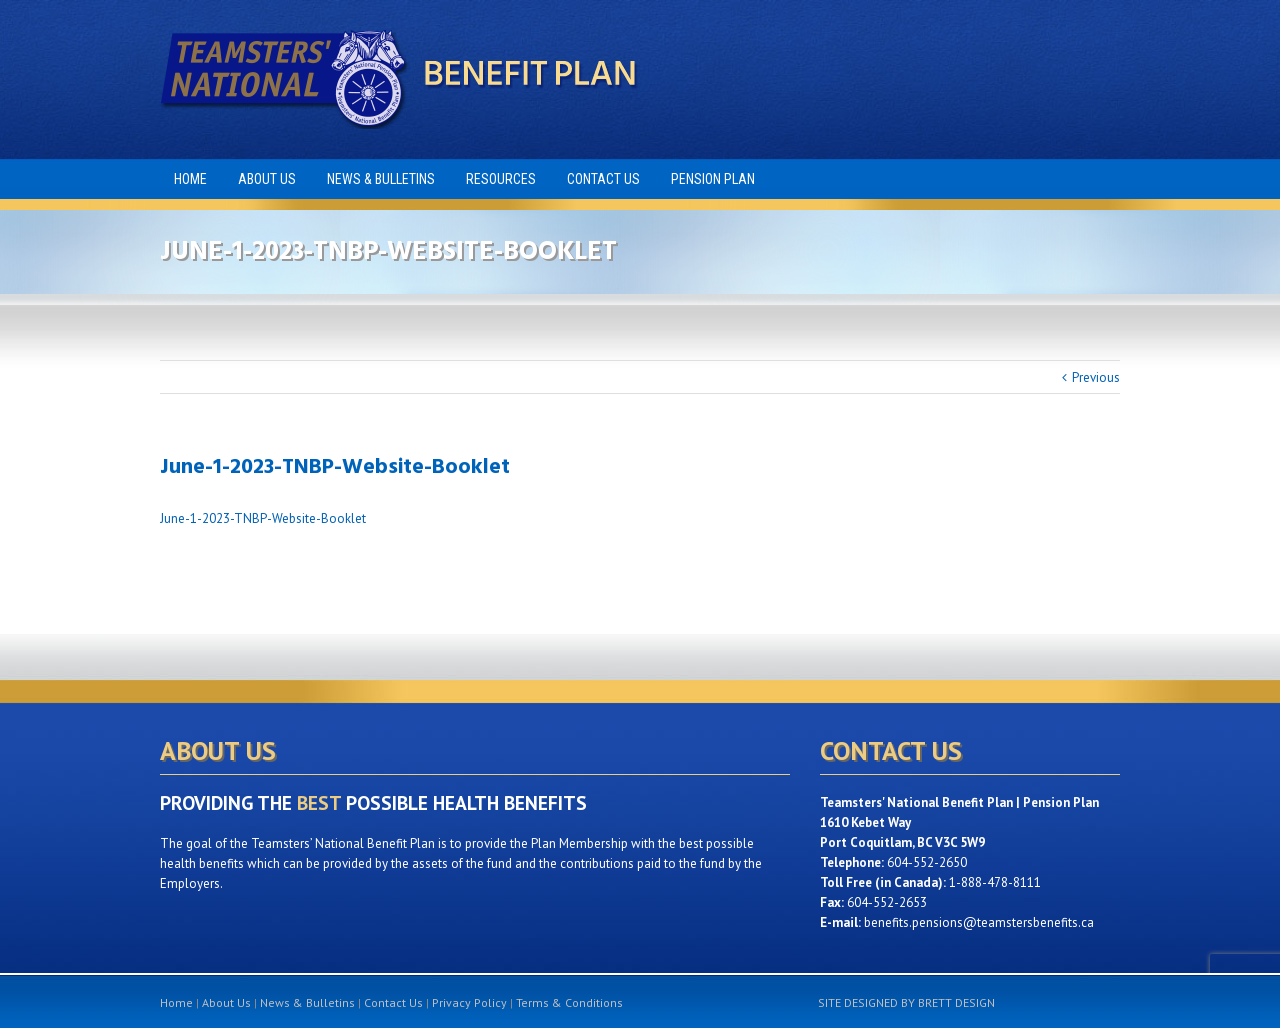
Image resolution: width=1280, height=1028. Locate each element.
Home (176, 1002)
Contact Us (393, 1002)
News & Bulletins (307, 1002)
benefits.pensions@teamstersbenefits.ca (979, 922)
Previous (1096, 377)
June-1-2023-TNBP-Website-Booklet (263, 518)
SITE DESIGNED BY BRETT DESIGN (906, 1002)
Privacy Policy (469, 1002)
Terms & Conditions (569, 1002)
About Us (226, 1002)
